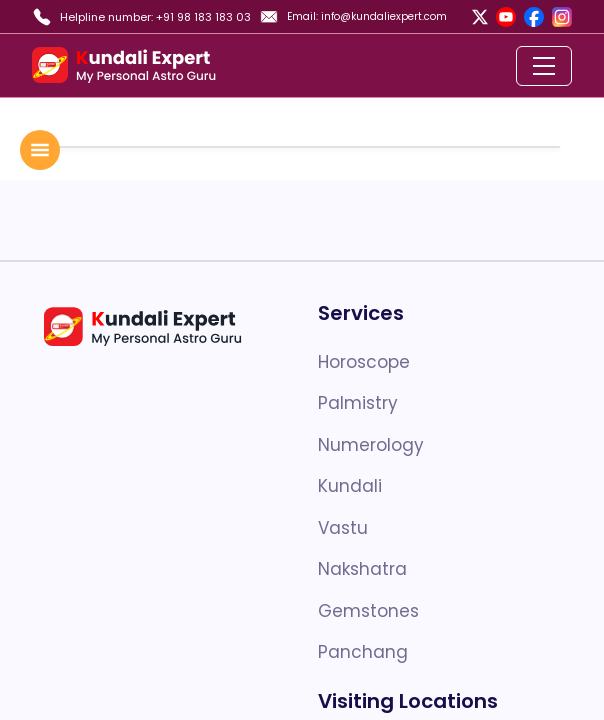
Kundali (350, 486)
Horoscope (364, 362)
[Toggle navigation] (544, 66)
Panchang (363, 652)
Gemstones (368, 611)
